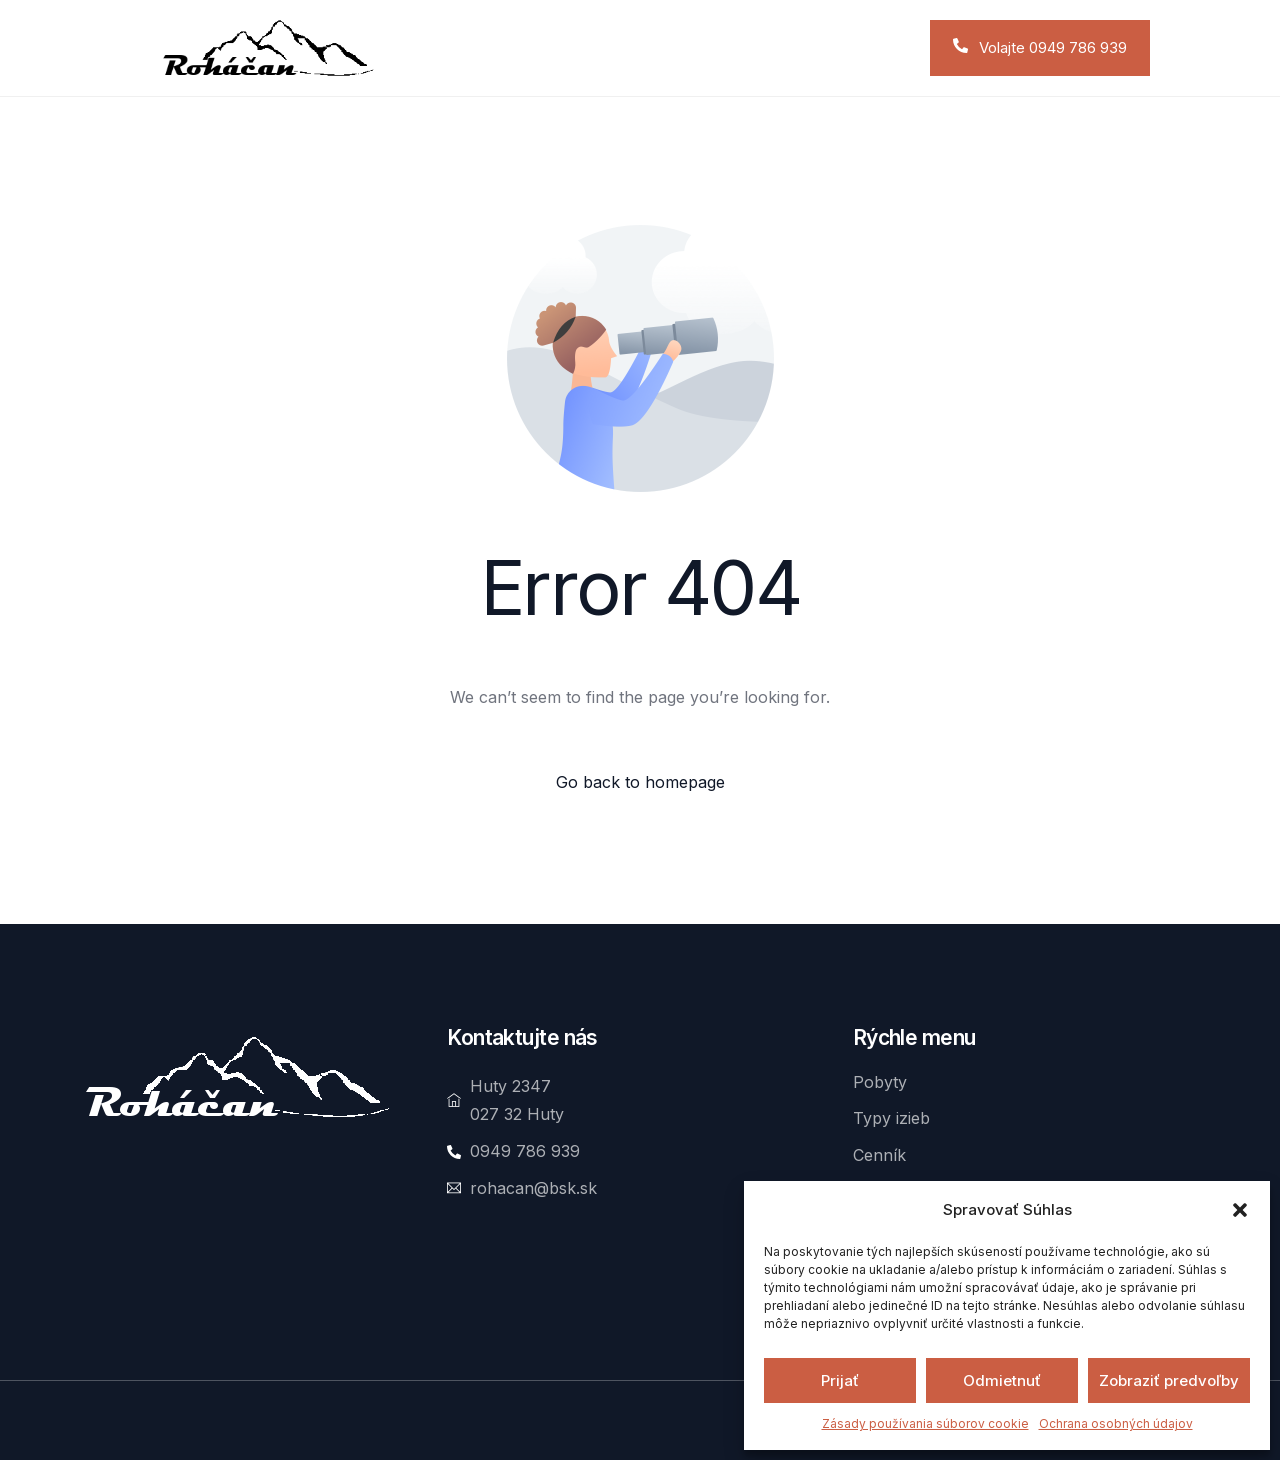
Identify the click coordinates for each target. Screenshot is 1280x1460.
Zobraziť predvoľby (1169, 1380)
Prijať (840, 1380)
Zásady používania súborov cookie (925, 1423)
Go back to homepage (640, 782)
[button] (1240, 1210)
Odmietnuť (1002, 1380)
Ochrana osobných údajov (1116, 1423)
